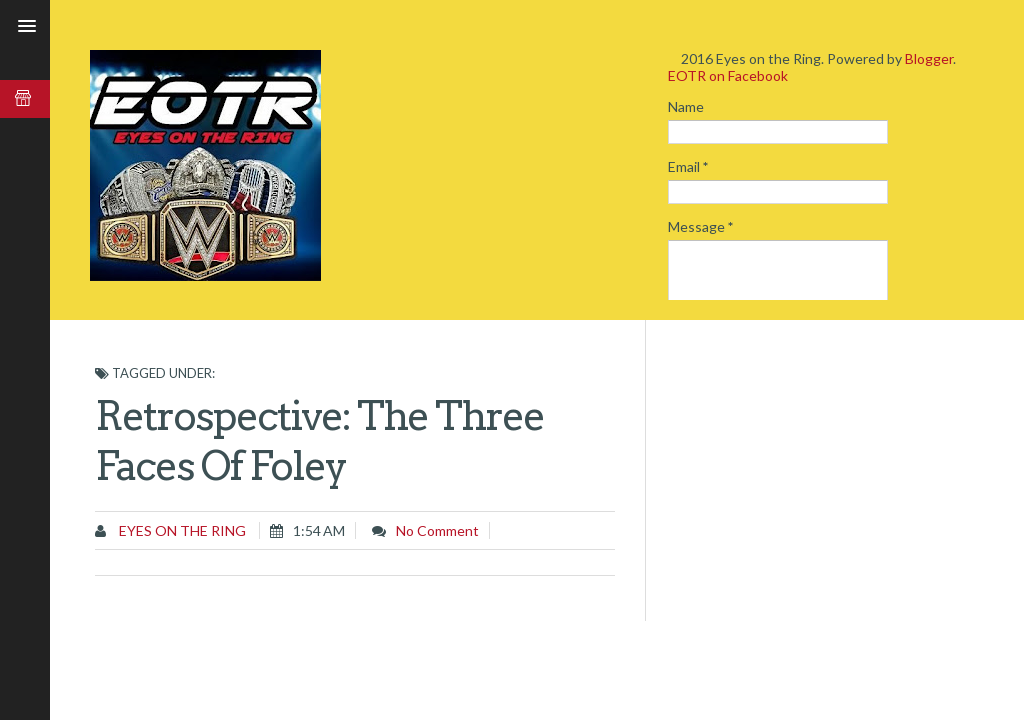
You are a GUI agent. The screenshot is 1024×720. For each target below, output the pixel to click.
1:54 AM (319, 530)
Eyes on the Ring (181, 530)
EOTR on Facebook (728, 75)
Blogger (929, 58)
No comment (437, 530)
